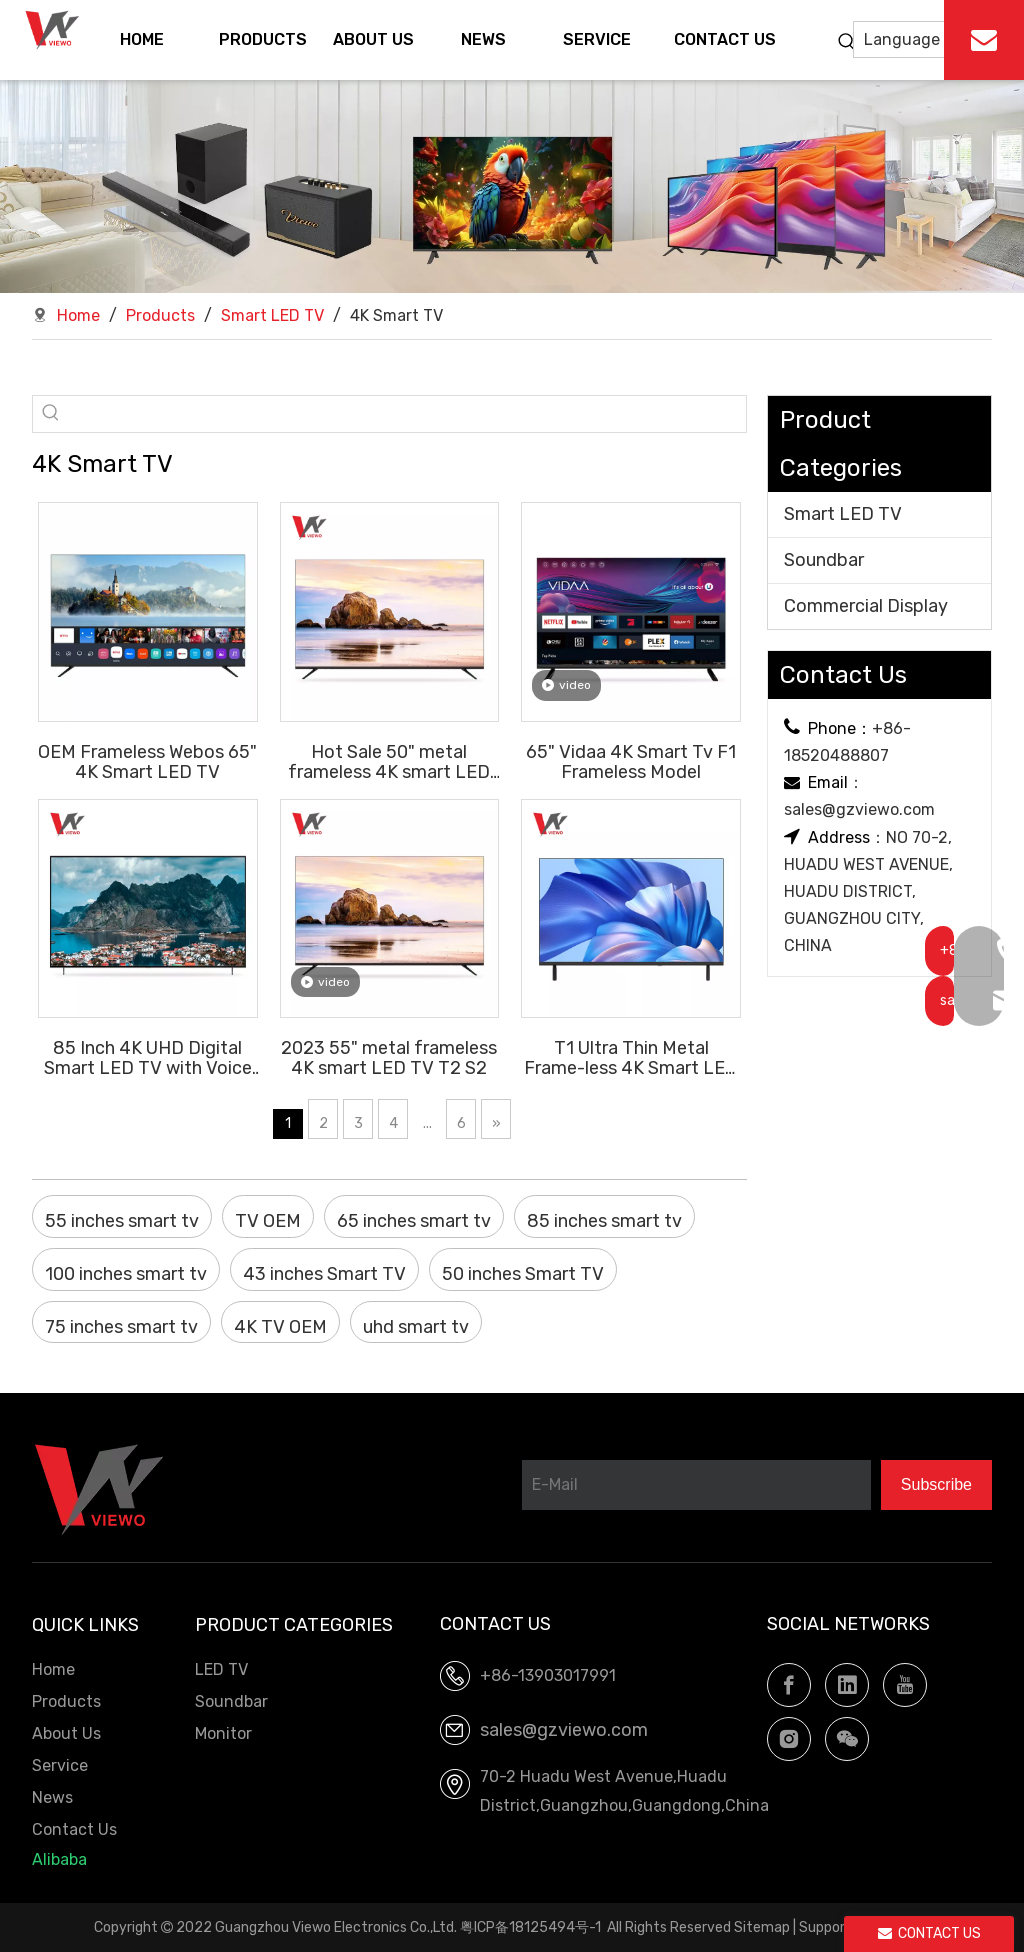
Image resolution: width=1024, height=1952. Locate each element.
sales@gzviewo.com (859, 809)
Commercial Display (866, 606)
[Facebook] (789, 1685)
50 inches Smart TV (523, 1274)
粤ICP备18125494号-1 (530, 1927)
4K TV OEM (280, 1327)
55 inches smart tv (122, 1221)
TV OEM (268, 1221)
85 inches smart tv (604, 1221)
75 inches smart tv (121, 1327)
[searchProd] (407, 414)
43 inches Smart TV (324, 1274)
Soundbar (824, 560)
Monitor (223, 1733)
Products (66, 1701)
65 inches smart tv (414, 1221)
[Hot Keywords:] (847, 42)
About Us (66, 1733)
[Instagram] (789, 1739)
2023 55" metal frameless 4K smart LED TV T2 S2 (389, 1057)
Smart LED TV (843, 514)
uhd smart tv (416, 1327)
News (52, 1797)
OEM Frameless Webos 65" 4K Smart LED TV (147, 761)
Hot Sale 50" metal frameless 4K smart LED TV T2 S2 (389, 761)
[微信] (847, 1739)
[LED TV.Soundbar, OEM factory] (512, 186)
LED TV (221, 1669)
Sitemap (762, 1927)
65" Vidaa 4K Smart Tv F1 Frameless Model (631, 761)
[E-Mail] (696, 1485)
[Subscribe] (936, 1485)
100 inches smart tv (126, 1274)
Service (60, 1765)
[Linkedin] (847, 1685)
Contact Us (74, 1829)
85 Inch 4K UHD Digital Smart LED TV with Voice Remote (148, 1057)
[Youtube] (905, 1685)
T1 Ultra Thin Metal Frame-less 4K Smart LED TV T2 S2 (631, 1057)
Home (53, 1669)
